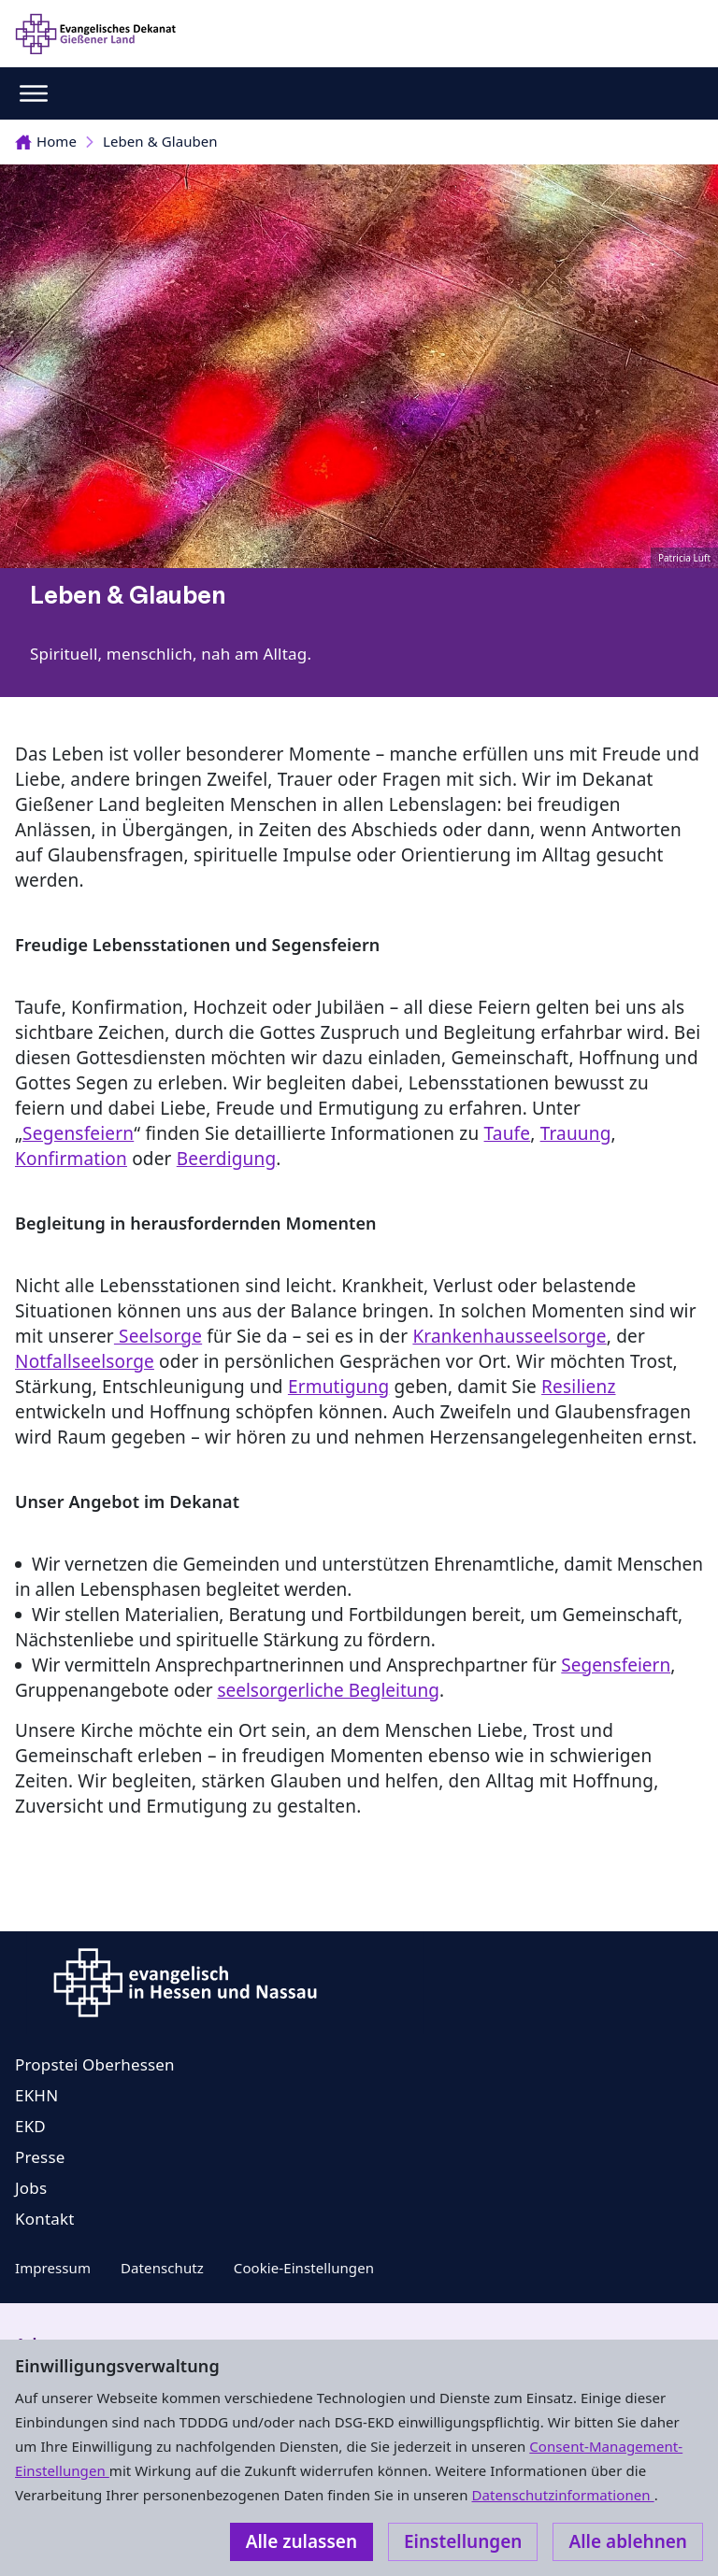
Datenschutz (162, 2267)
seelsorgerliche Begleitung (328, 1690)
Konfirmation (71, 1158)
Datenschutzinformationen (562, 2494)
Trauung (575, 1133)
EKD (30, 2126)
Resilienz (578, 1386)
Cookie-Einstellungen (304, 2267)
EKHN (36, 2095)
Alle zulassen (301, 2541)
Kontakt (45, 2218)
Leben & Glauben (160, 141)
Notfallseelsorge (84, 1361)
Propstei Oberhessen (95, 2064)
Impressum (53, 2267)
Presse (40, 2157)
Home (46, 141)
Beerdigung (227, 1158)
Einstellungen (463, 2541)
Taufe (507, 1133)
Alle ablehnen (627, 2541)
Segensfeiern (78, 1133)
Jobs (31, 2188)
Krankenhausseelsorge (509, 1336)
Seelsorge (158, 1336)
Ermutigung (338, 1386)
